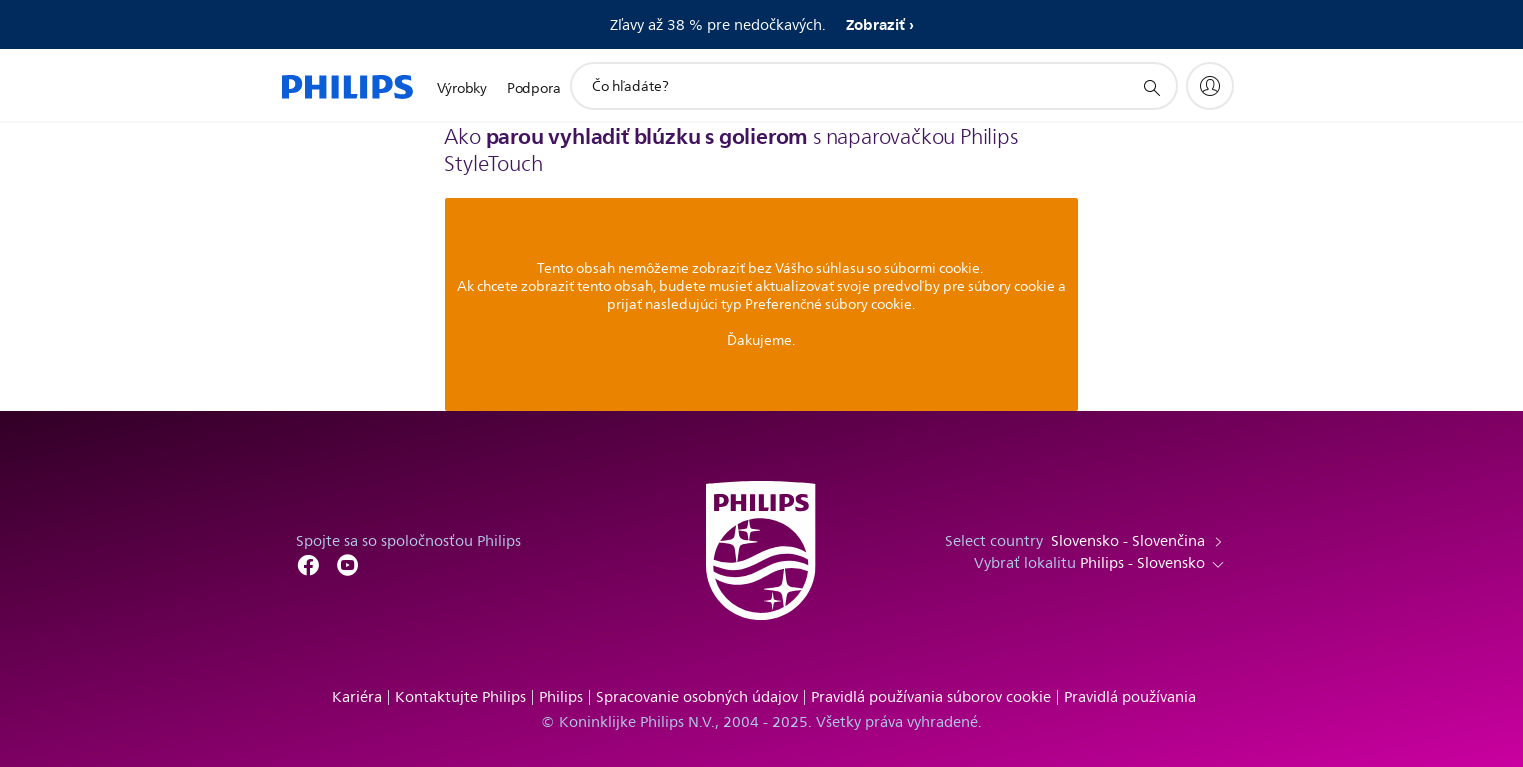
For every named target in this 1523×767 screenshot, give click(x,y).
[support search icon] (1151, 87)
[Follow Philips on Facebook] (308, 563)
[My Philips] (1210, 86)
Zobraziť (875, 25)
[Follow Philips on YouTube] (348, 563)
